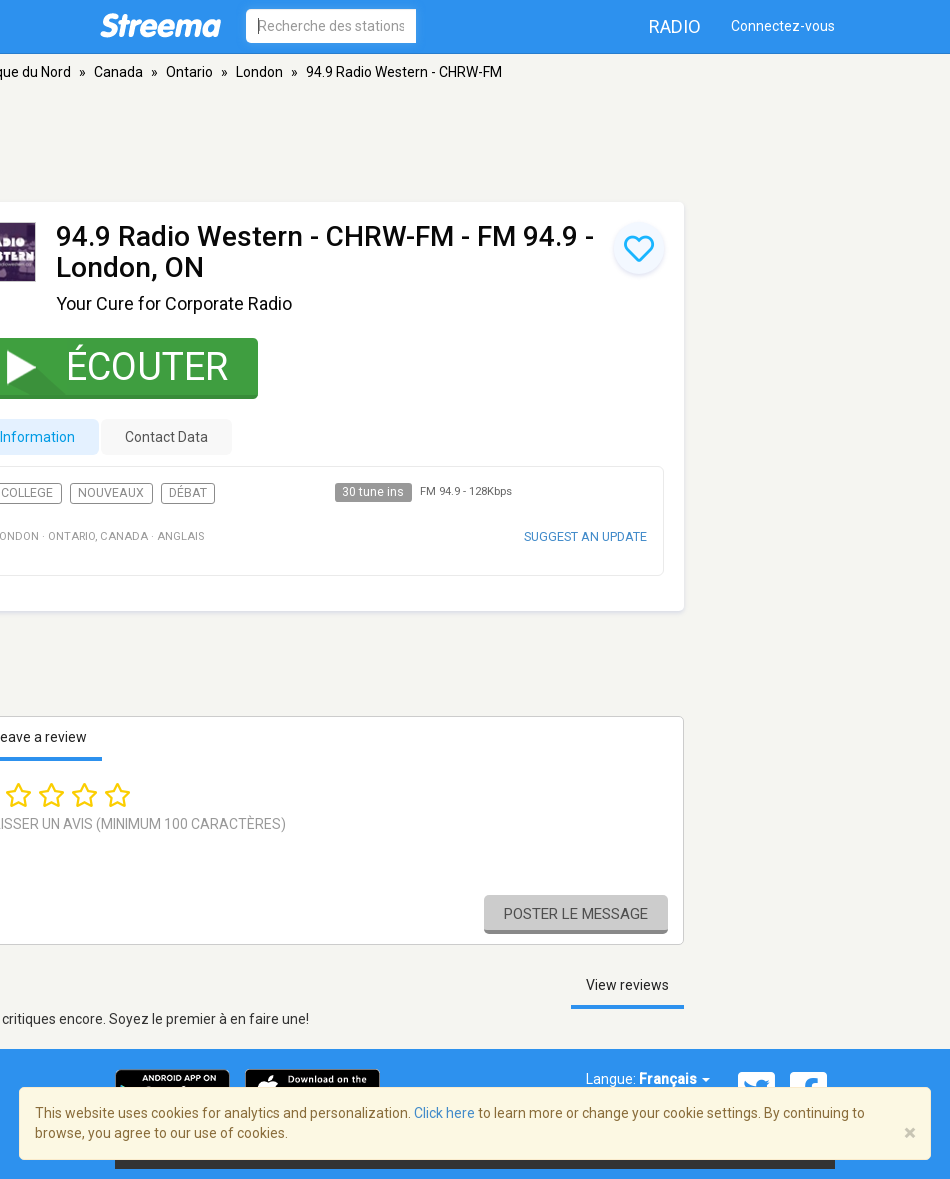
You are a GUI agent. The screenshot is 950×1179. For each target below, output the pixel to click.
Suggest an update (585, 536)
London (259, 72)
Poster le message (576, 914)
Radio (675, 26)
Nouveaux (111, 493)
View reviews (627, 985)
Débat (188, 493)
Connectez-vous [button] (783, 26)
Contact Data (166, 437)
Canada (118, 72)
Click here (444, 1113)
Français (674, 1079)
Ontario (189, 72)
